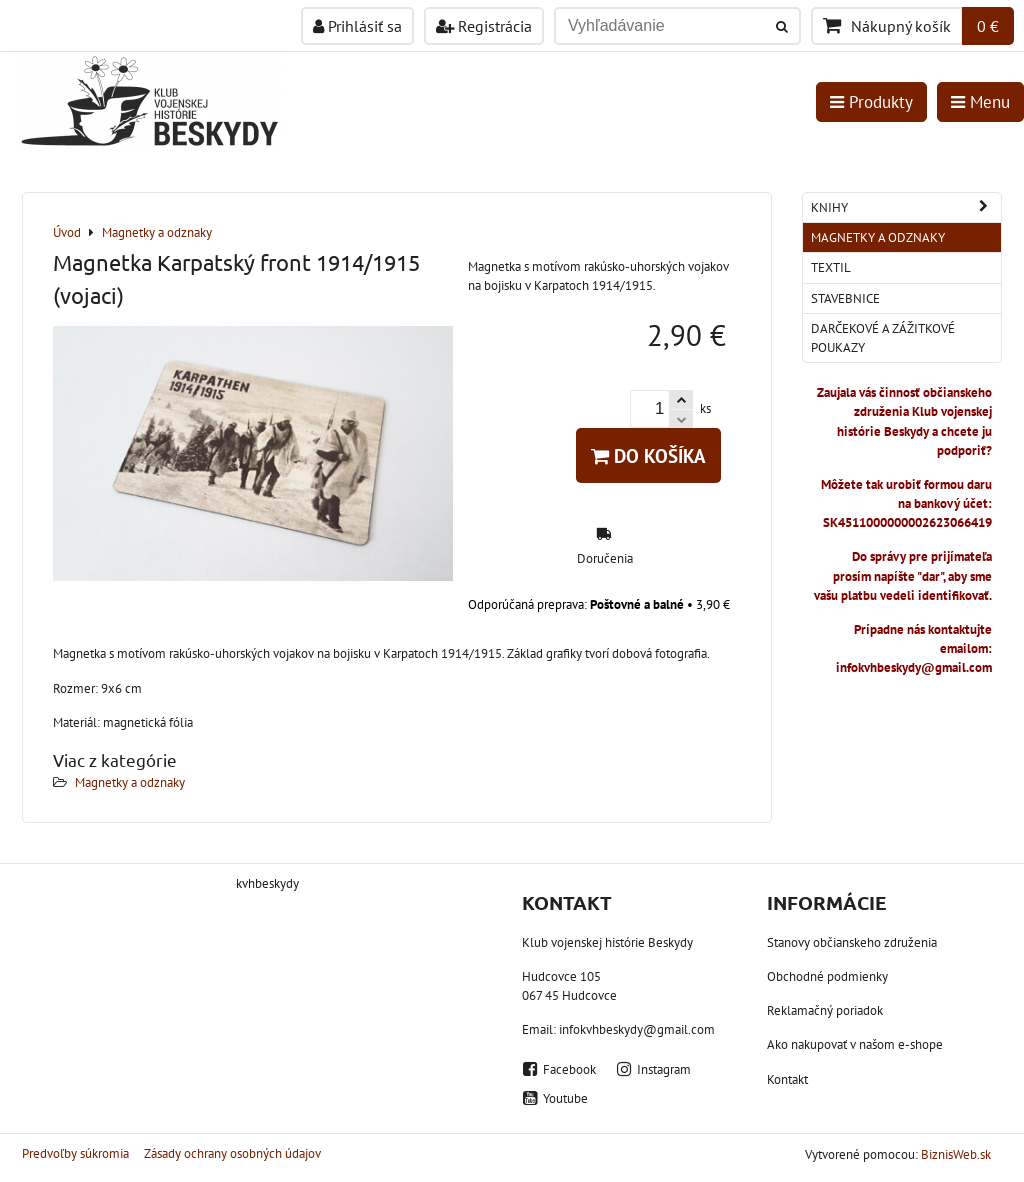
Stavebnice (845, 298)
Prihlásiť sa (357, 26)
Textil (831, 267)
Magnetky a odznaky (130, 782)
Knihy (906, 207)
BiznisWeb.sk (956, 1154)
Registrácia (484, 26)
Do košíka (648, 455)
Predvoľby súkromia (75, 1153)
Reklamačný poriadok (825, 1010)
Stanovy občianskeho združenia (852, 942)
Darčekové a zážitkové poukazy (883, 338)
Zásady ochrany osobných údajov (232, 1153)
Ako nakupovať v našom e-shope (855, 1044)
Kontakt (787, 1079)
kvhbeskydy (267, 883)
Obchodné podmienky (827, 976)
